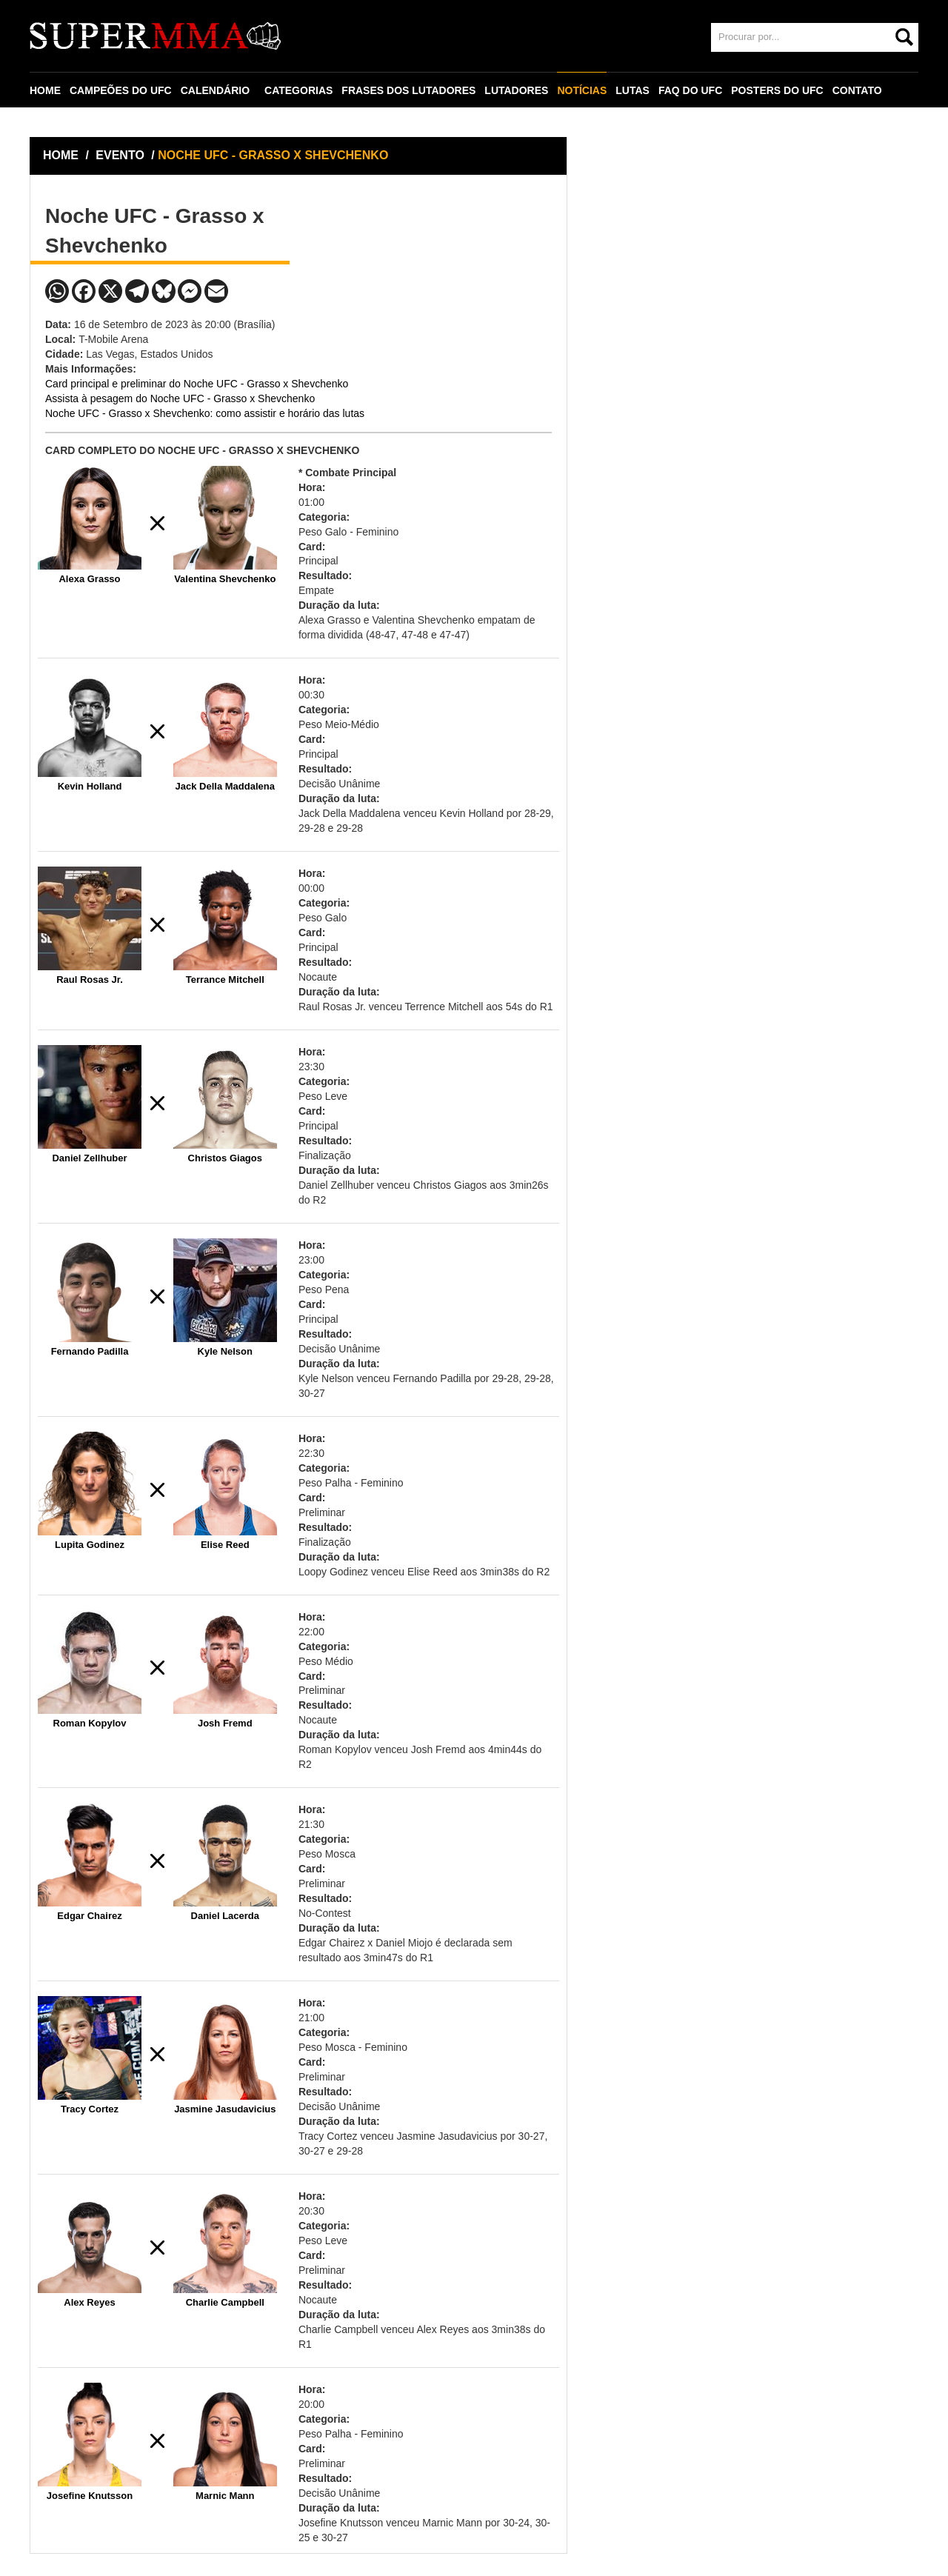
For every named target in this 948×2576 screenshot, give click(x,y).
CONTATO (857, 90)
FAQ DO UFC (690, 90)
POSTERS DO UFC (777, 90)
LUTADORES (516, 90)
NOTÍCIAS (582, 90)
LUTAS (632, 90)
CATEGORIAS (298, 90)
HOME (45, 90)
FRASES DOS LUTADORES (408, 90)
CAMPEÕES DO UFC (121, 90)
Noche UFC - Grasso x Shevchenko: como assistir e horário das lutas (204, 413)
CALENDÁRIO (215, 90)
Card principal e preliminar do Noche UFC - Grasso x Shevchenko (196, 384)
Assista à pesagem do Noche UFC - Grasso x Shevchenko (180, 398)
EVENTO (120, 155)
